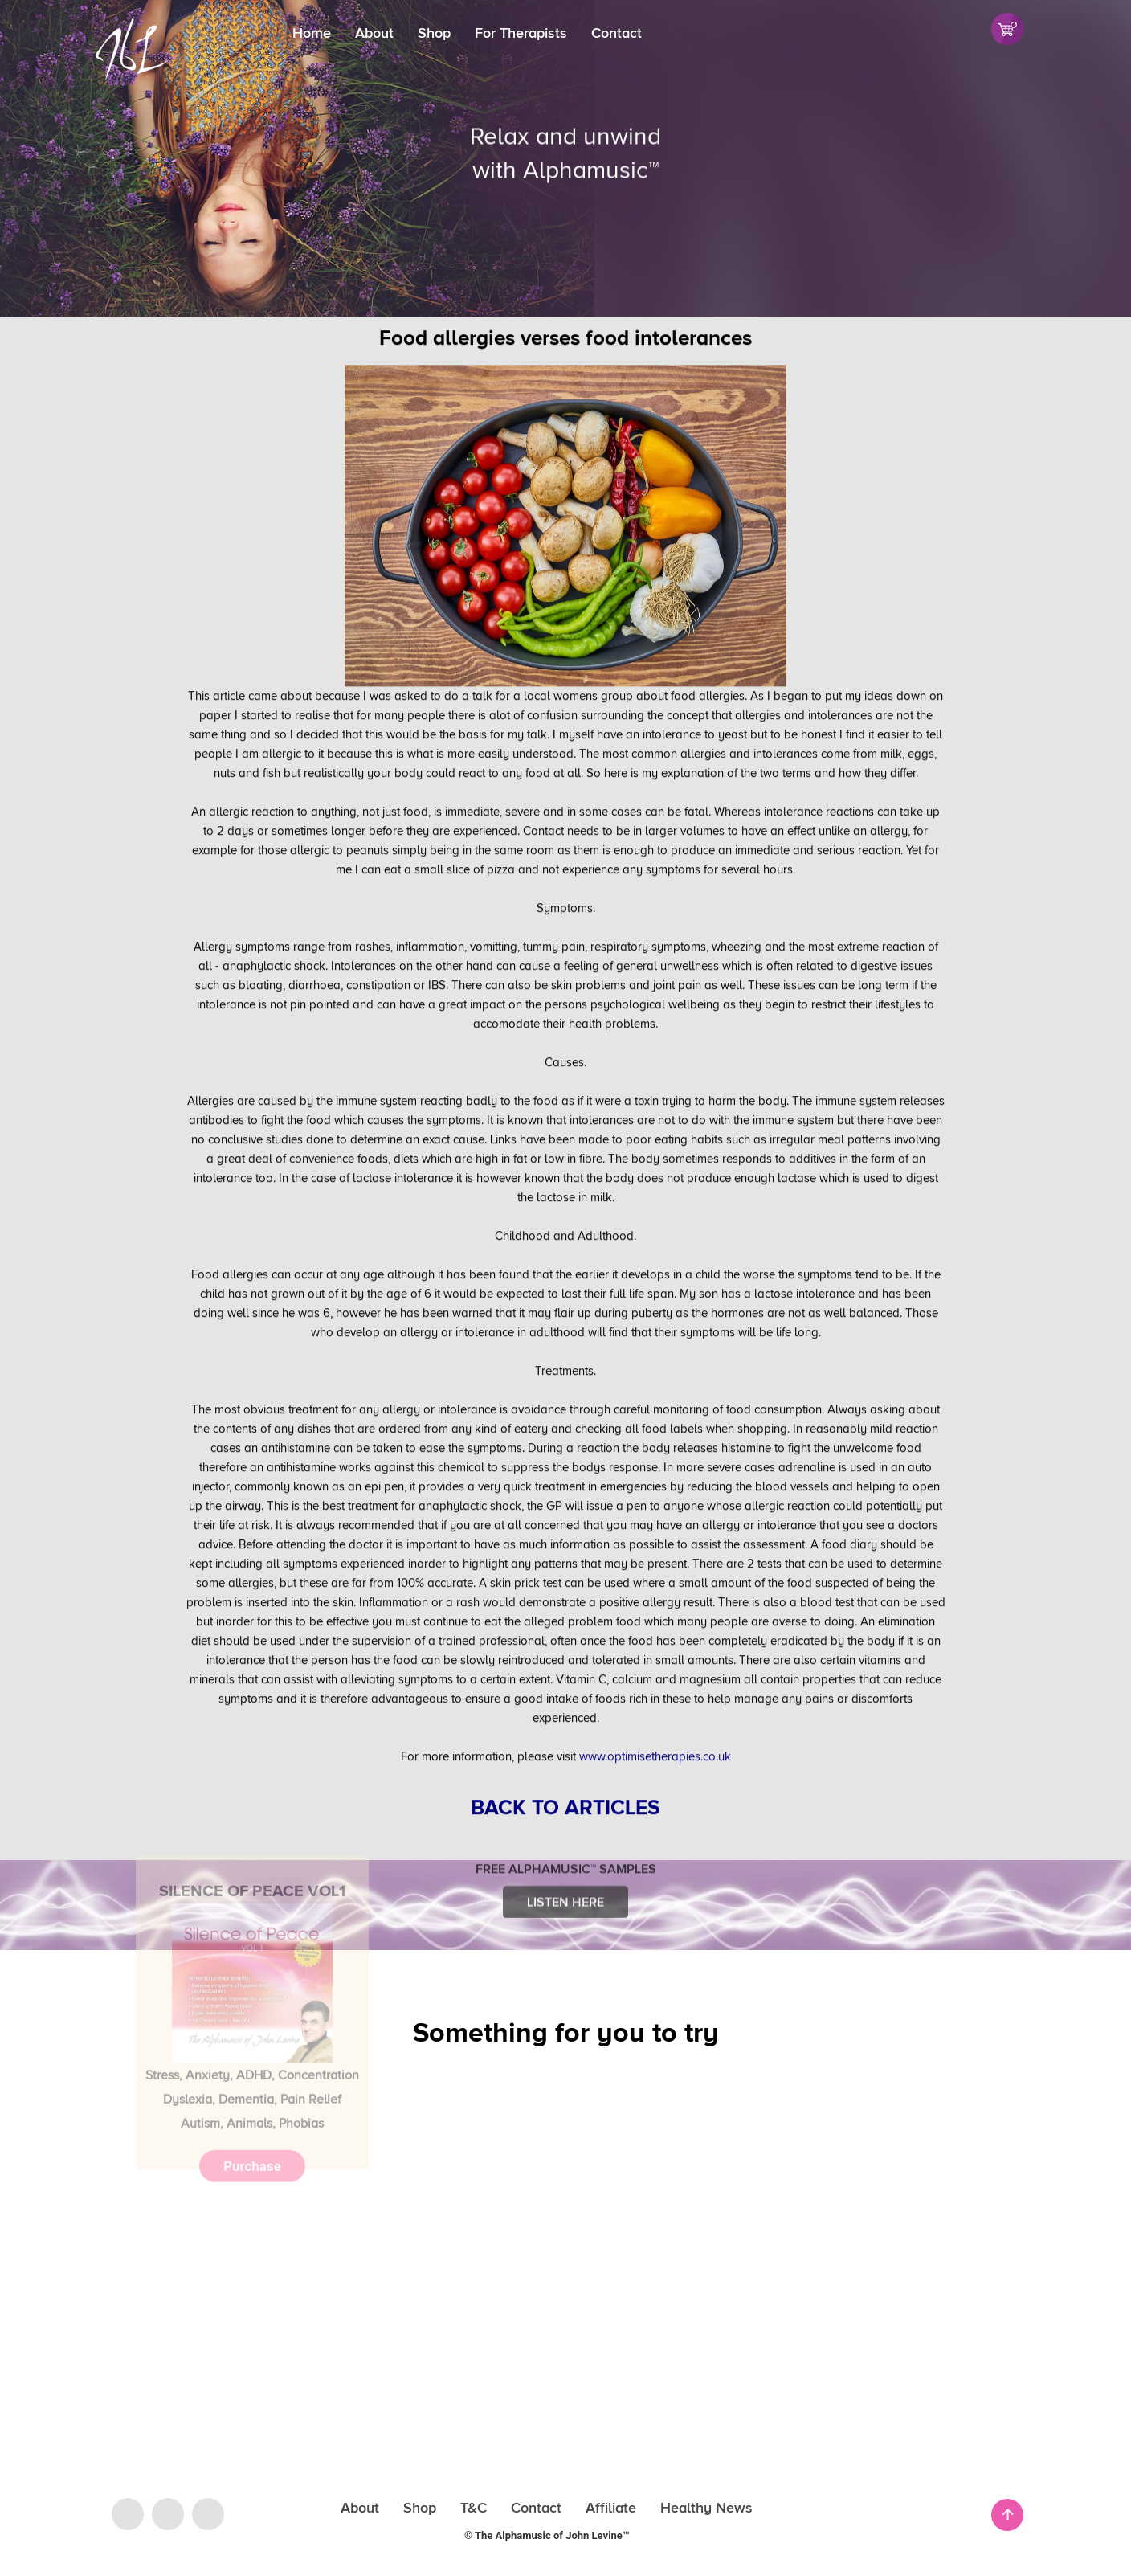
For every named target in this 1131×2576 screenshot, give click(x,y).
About (374, 33)
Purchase (252, 2079)
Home (311, 33)
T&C (473, 2508)
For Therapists (521, 33)
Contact (616, 33)
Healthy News (706, 2508)
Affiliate (611, 2508)
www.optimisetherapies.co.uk (655, 1714)
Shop (434, 33)
